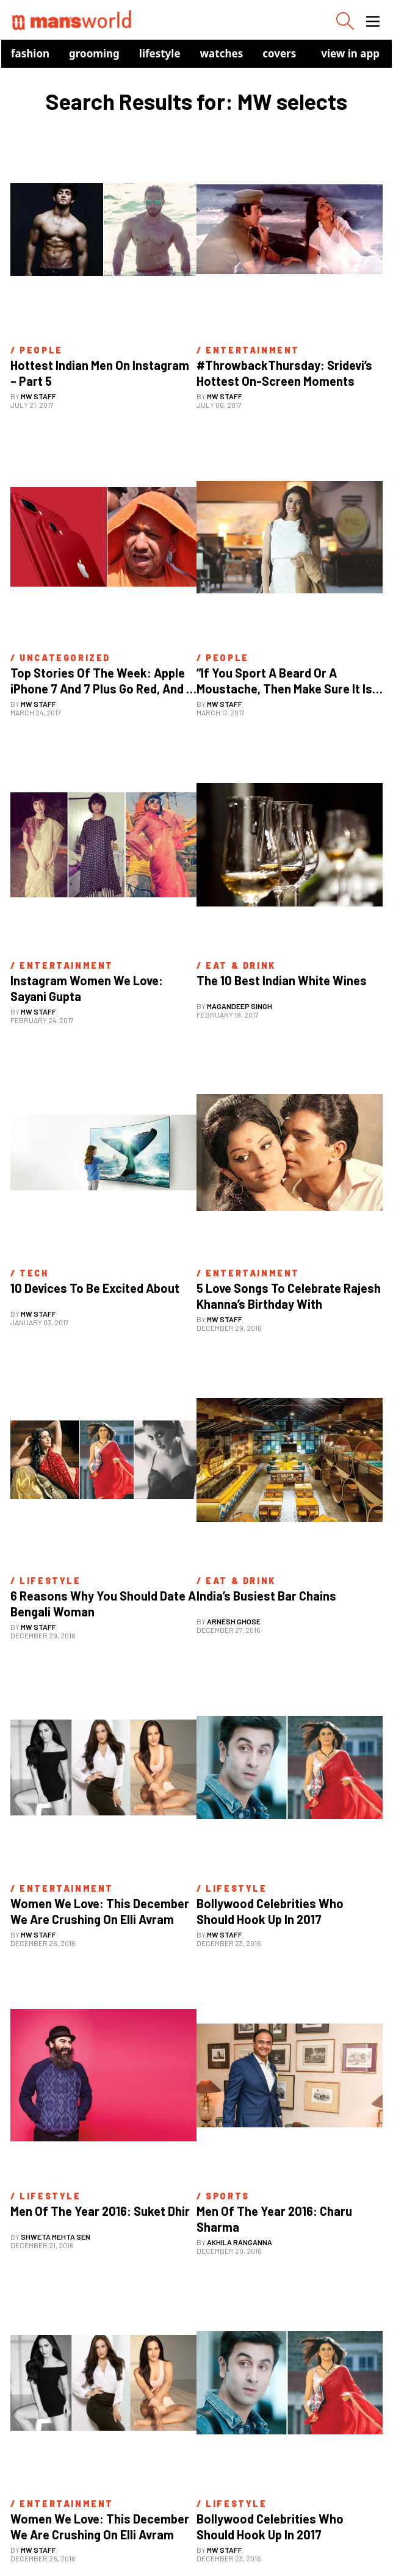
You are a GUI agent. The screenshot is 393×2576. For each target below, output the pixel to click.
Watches (221, 53)
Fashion (30, 53)
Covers (279, 53)
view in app (350, 53)
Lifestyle (160, 53)
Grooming (94, 53)
